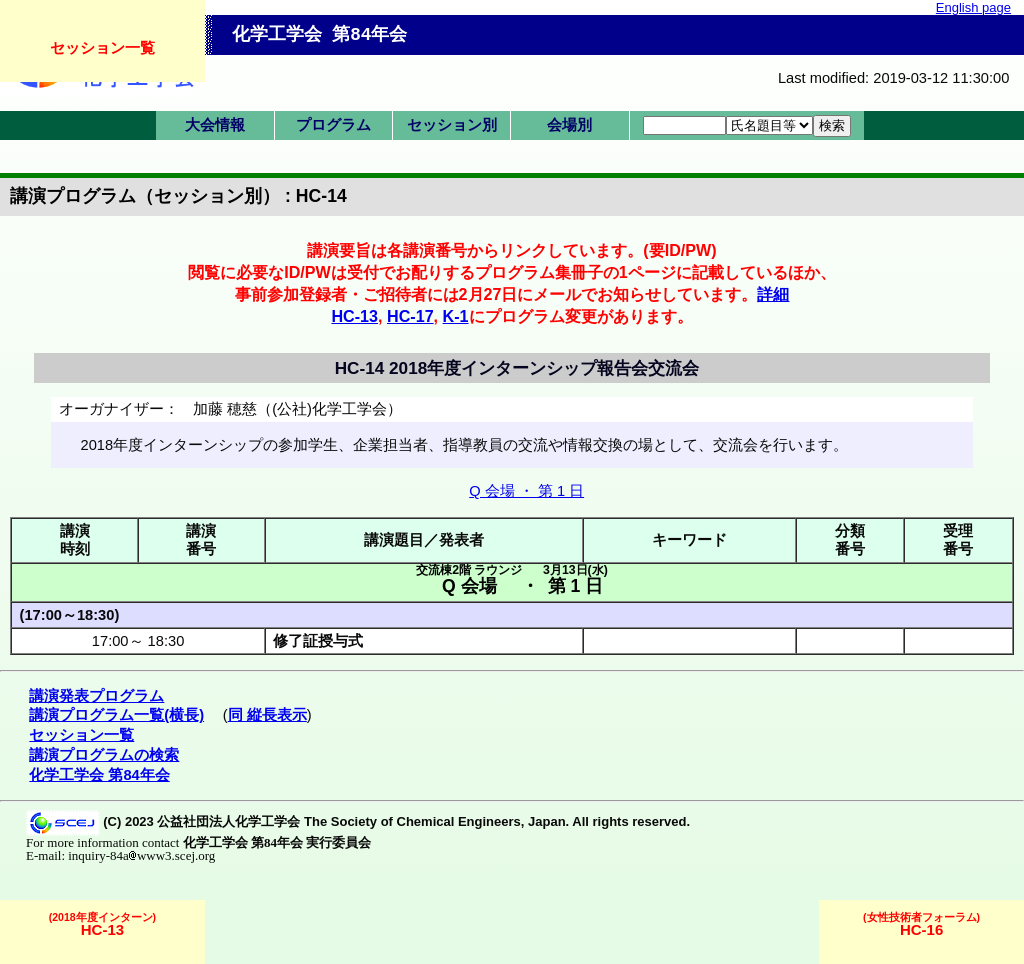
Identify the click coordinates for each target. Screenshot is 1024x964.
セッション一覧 (102, 47)
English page (973, 7)
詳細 (773, 294)
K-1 (456, 316)
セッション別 (452, 125)
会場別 (569, 125)
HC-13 (354, 316)
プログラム (333, 125)
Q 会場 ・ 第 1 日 (526, 491)
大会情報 (215, 125)
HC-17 (410, 316)
